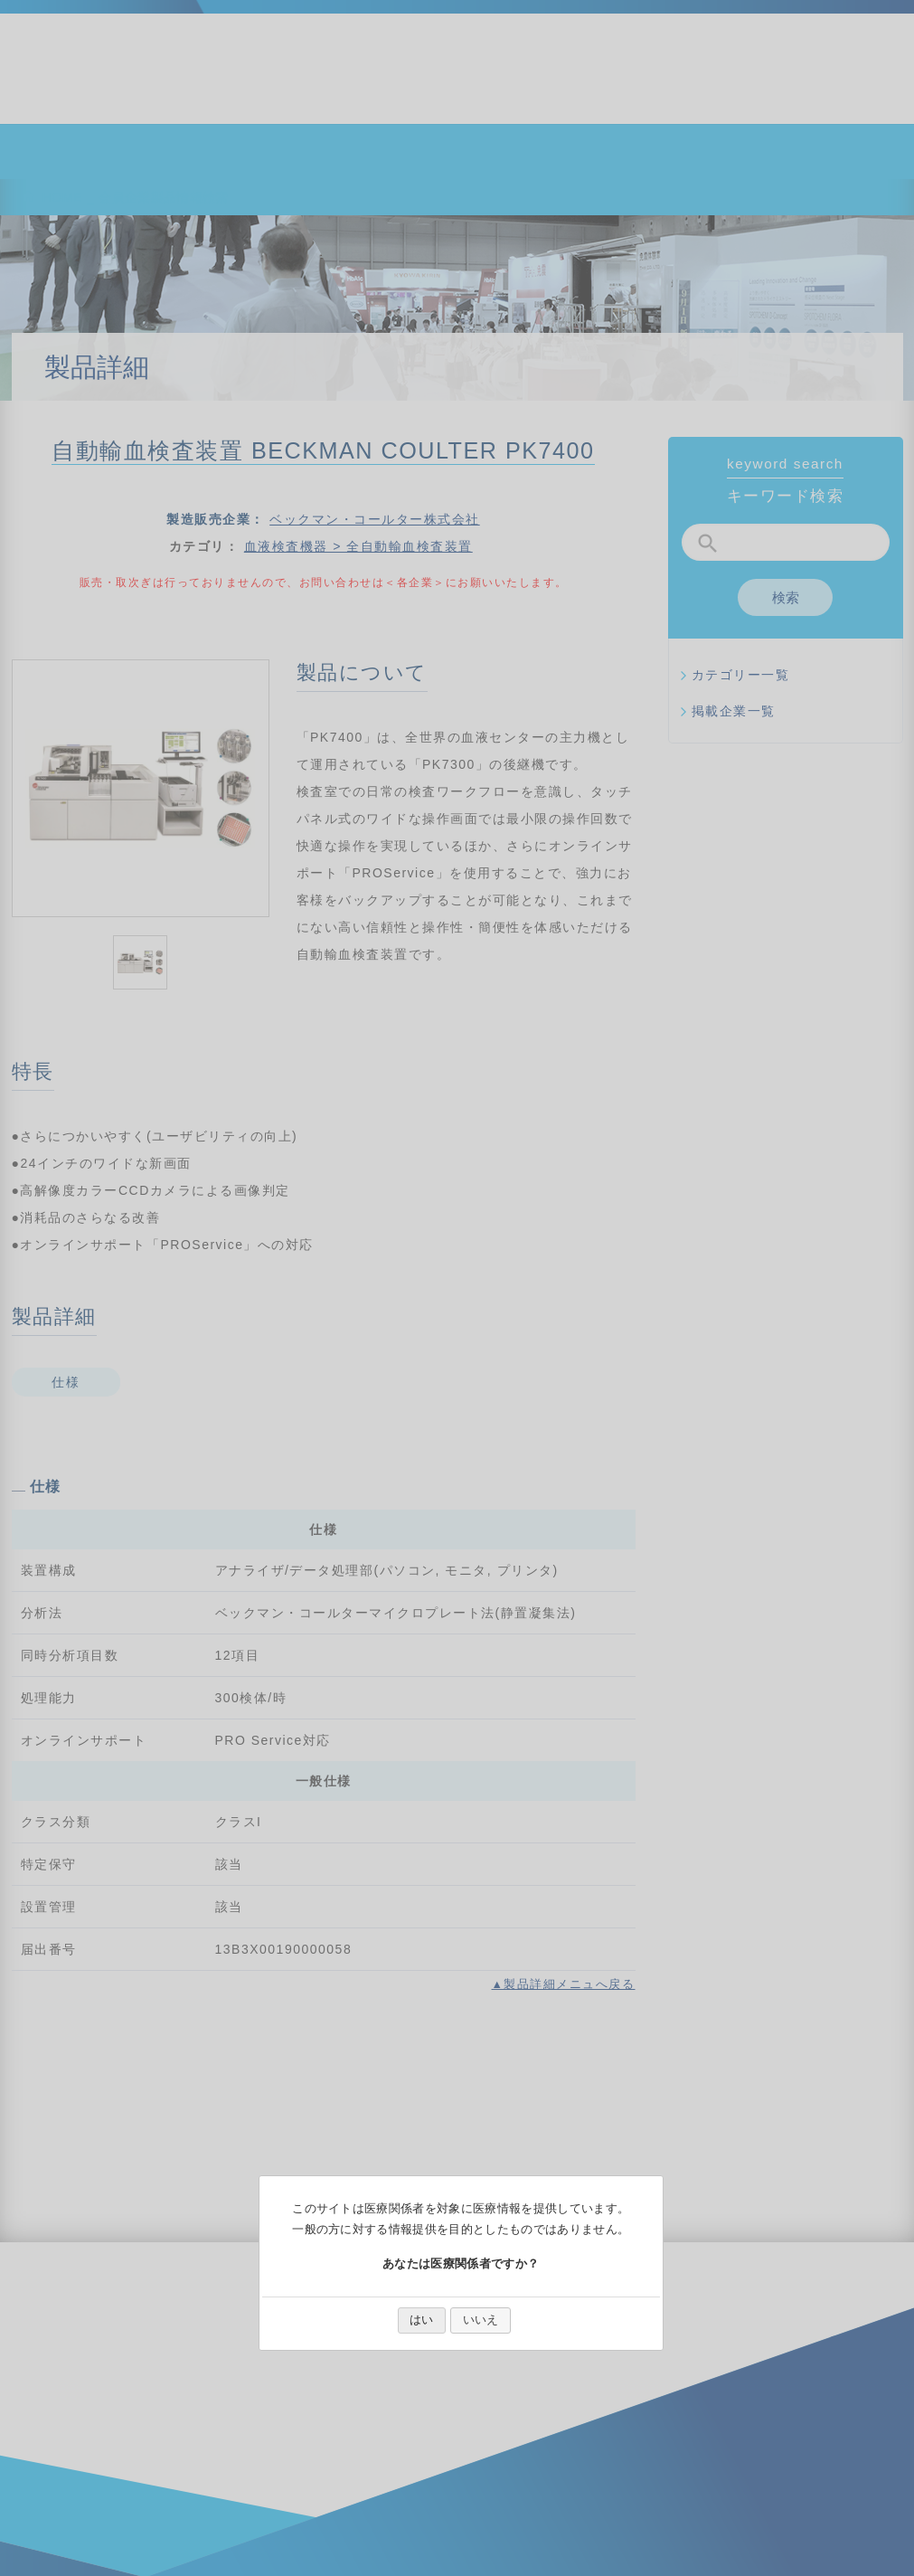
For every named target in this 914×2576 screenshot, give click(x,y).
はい (421, 2319)
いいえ (480, 2319)
